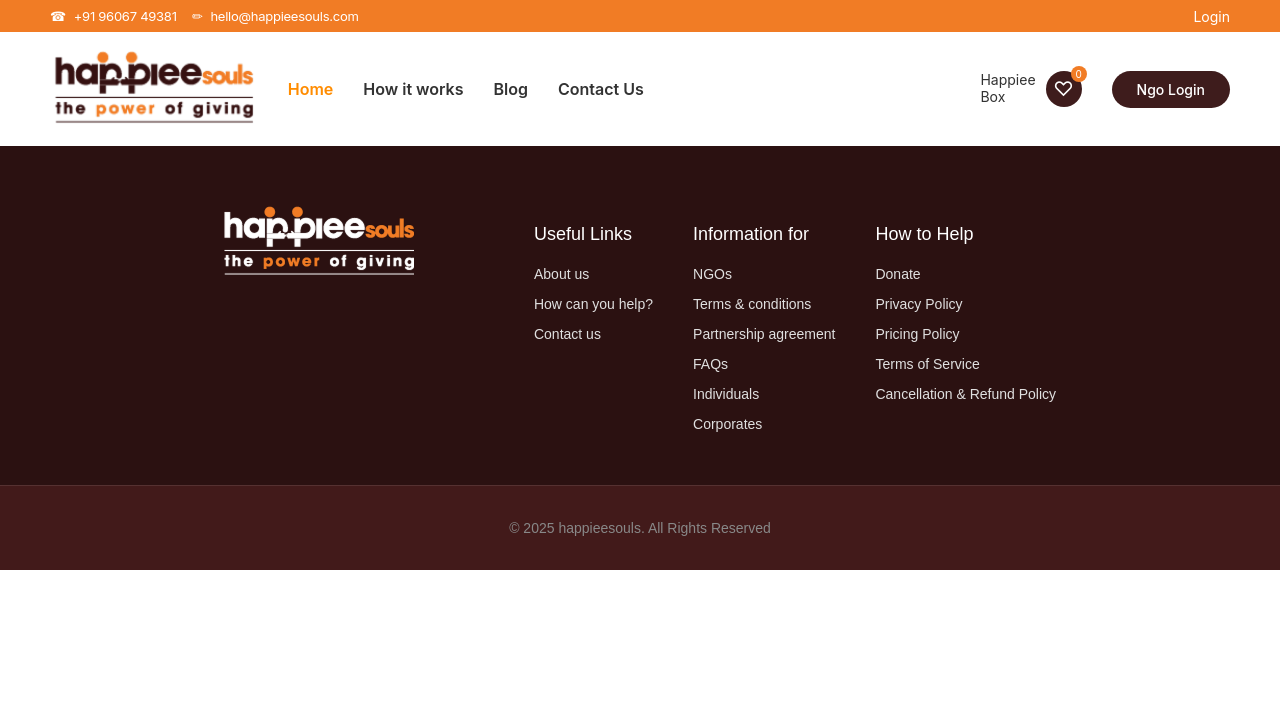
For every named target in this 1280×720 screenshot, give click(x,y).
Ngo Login (1171, 89)
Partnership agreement (764, 334)
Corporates (727, 424)
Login (1211, 16)
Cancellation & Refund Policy (965, 394)
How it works (413, 89)
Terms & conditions (752, 304)
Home (311, 89)
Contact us (567, 334)
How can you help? (593, 304)
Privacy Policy (918, 304)
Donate (897, 274)
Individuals (726, 394)
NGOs (712, 274)
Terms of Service (927, 364)
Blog (511, 89)
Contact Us (601, 89)
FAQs (710, 364)
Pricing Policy (917, 334)
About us (561, 274)
